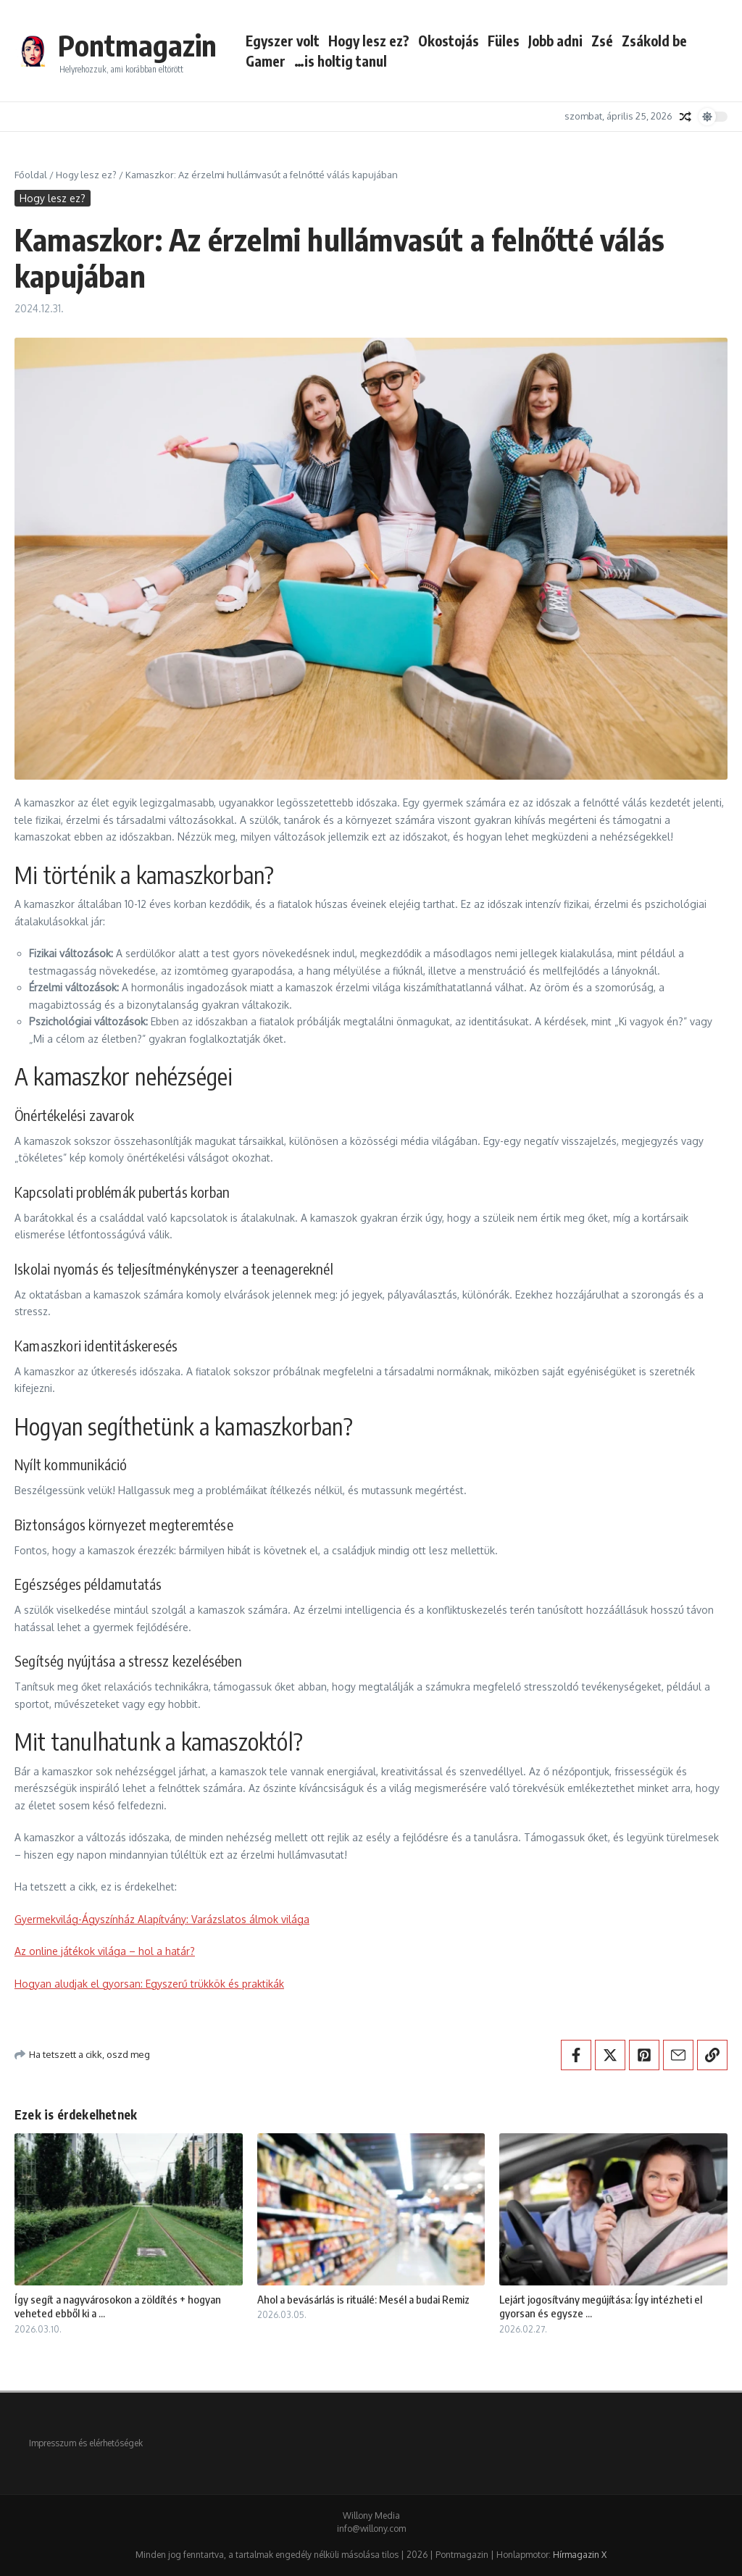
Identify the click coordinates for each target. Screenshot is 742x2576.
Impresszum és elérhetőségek (86, 2443)
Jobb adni (555, 40)
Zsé (602, 40)
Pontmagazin (137, 45)
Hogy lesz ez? (368, 40)
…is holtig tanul (340, 61)
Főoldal (30, 174)
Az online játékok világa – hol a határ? (104, 1951)
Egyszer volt (283, 40)
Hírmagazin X (579, 2554)
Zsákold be (654, 40)
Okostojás (448, 40)
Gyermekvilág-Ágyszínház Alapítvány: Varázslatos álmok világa (161, 1919)
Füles (504, 40)
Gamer (265, 61)
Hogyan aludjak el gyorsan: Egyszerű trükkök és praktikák (149, 1983)
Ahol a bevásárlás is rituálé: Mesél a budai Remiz (363, 2299)
